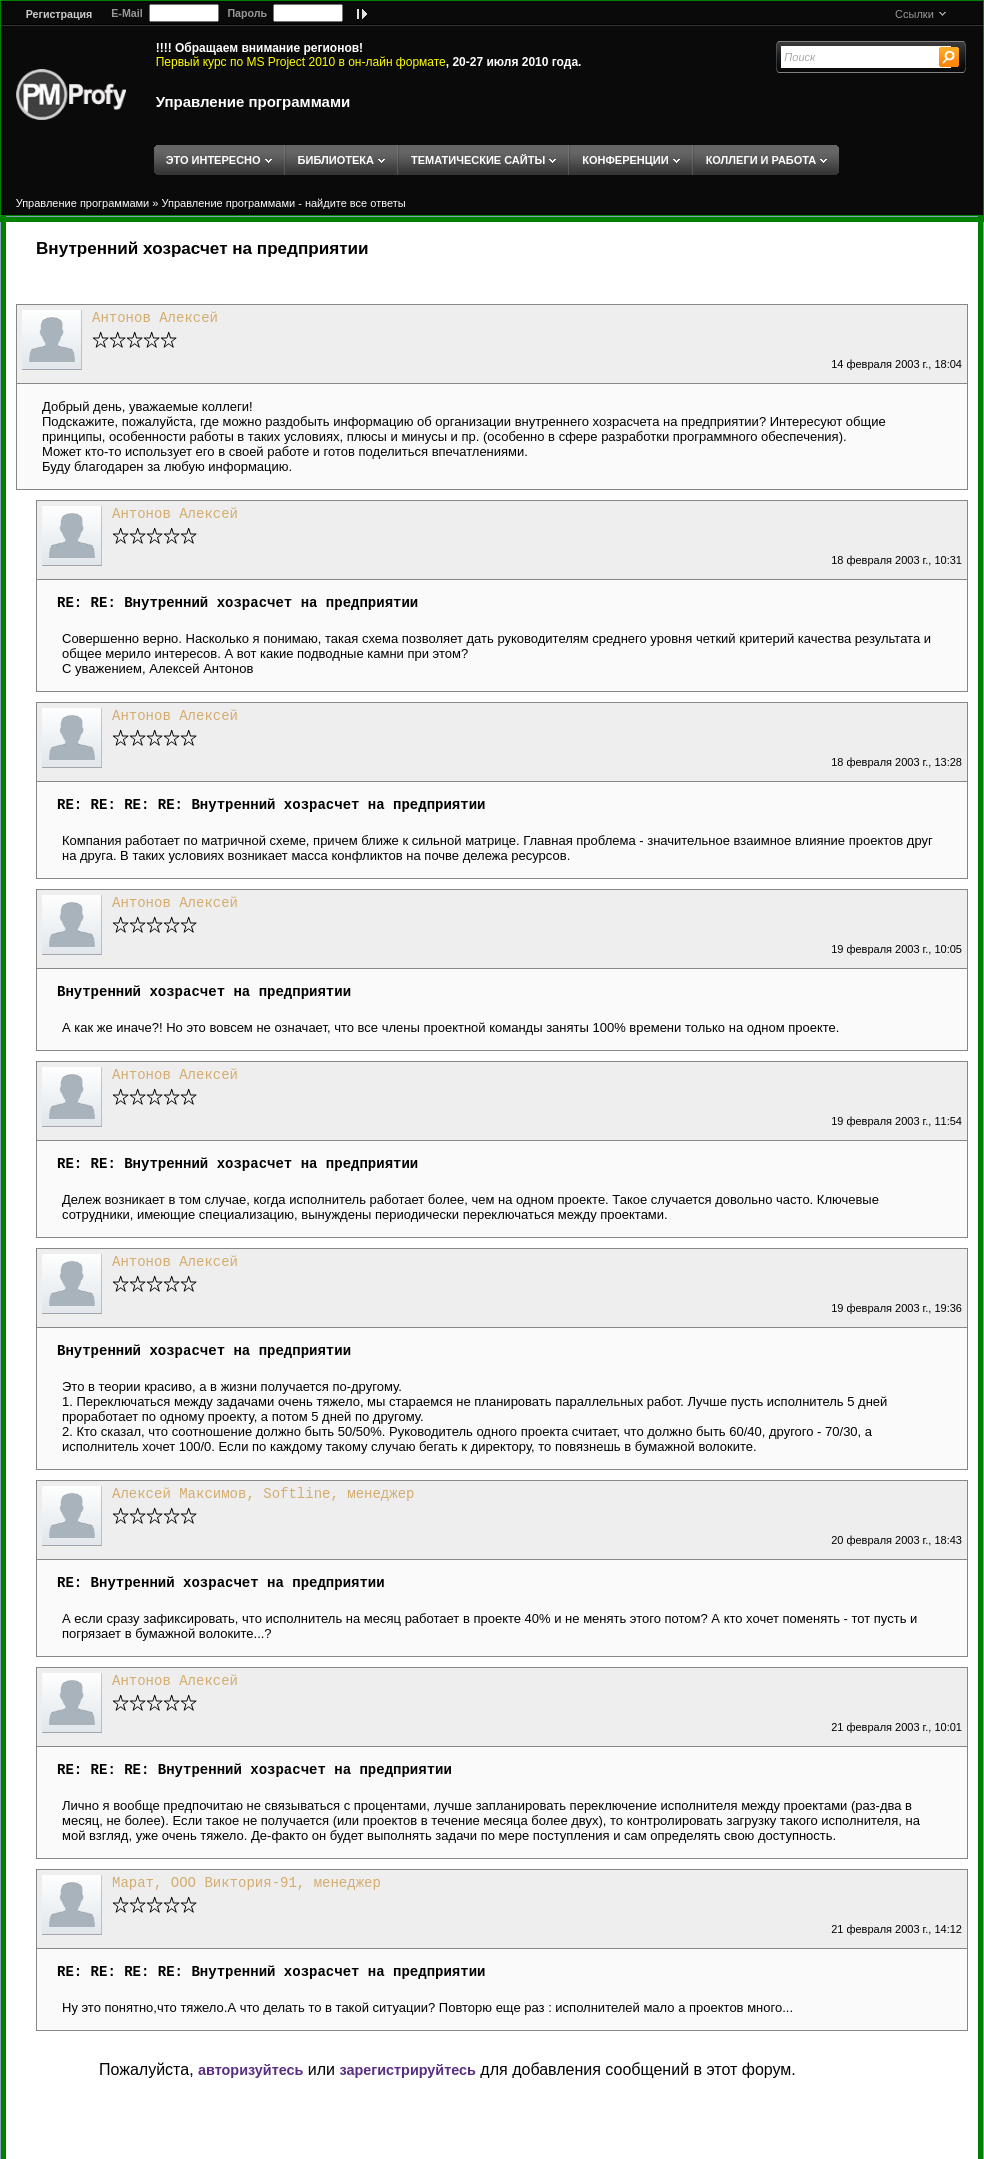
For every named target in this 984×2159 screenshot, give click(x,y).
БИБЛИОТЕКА (336, 160)
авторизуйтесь (250, 2070)
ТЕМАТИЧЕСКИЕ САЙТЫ (478, 160)
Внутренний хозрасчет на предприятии (202, 248)
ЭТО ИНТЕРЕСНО (213, 160)
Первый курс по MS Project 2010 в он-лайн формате (301, 62)
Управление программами (253, 101)
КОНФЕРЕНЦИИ (625, 160)
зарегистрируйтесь (407, 2070)
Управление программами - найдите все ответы (284, 203)
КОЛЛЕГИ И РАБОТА (761, 160)
